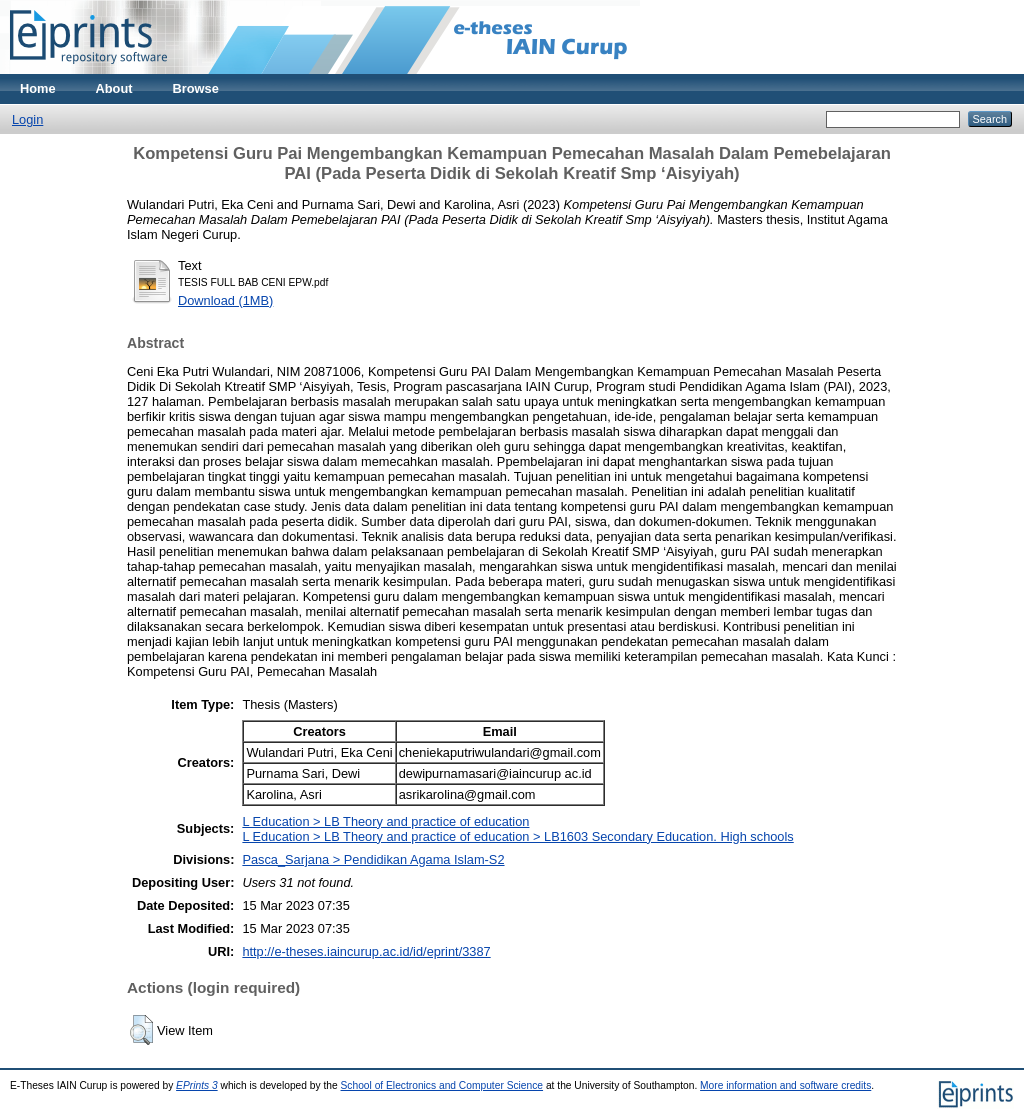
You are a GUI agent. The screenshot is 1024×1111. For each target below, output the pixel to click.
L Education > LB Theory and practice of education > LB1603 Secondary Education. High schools (517, 836)
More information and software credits (785, 1085)
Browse (196, 88)
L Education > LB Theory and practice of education (385, 821)
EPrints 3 (197, 1085)
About (114, 88)
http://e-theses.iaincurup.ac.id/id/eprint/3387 (366, 951)
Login (27, 119)
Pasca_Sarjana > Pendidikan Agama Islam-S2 (373, 859)
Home (38, 88)
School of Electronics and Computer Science (442, 1085)
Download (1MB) (225, 300)
